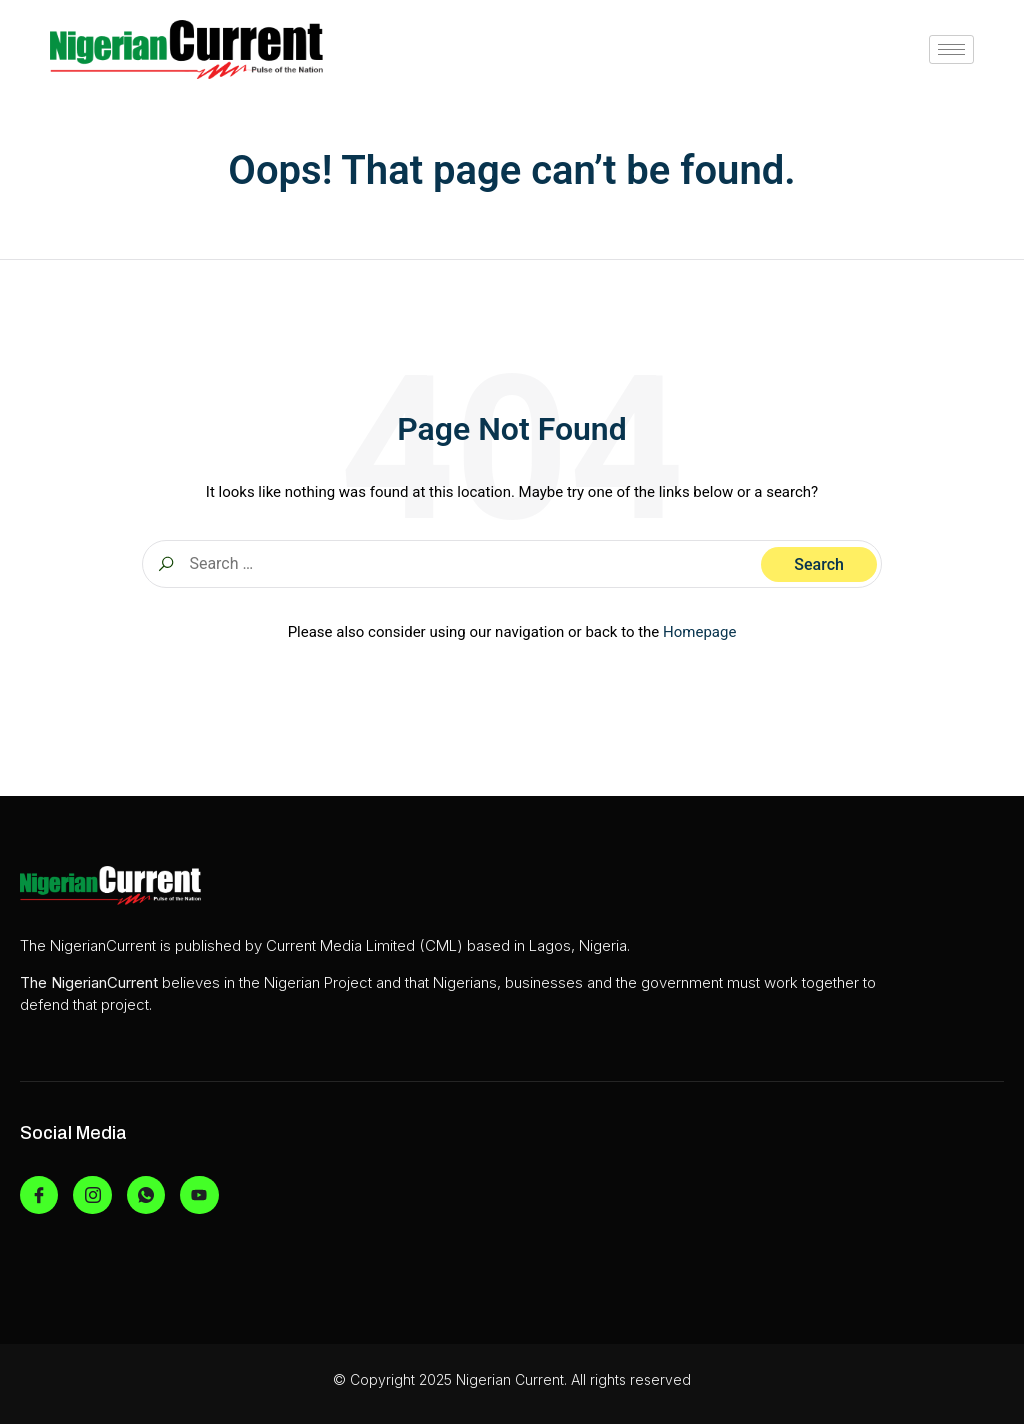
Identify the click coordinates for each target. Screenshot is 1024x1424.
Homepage (699, 632)
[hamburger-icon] (951, 49)
